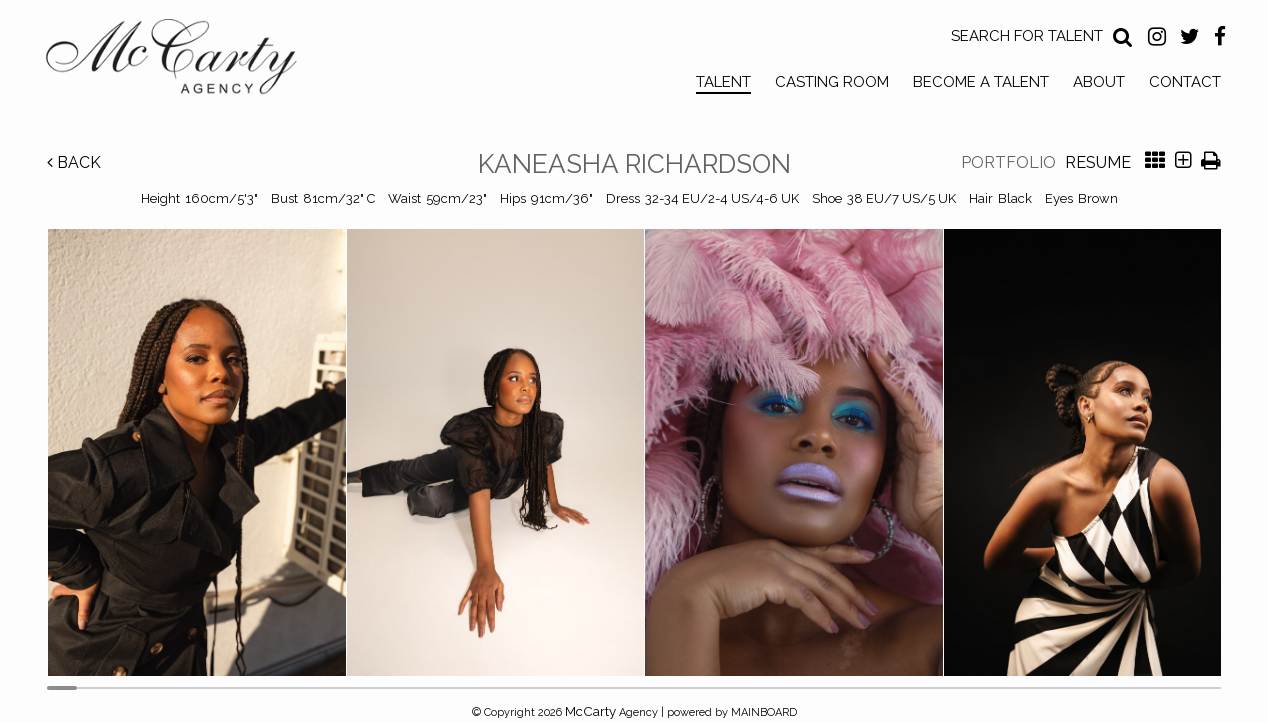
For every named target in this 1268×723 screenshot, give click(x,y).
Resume (1098, 162)
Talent (723, 82)
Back (74, 162)
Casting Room (832, 82)
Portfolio (1008, 162)
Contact (1185, 82)
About (1099, 82)
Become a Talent (981, 82)
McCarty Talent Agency (186, 61)
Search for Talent (1027, 36)
